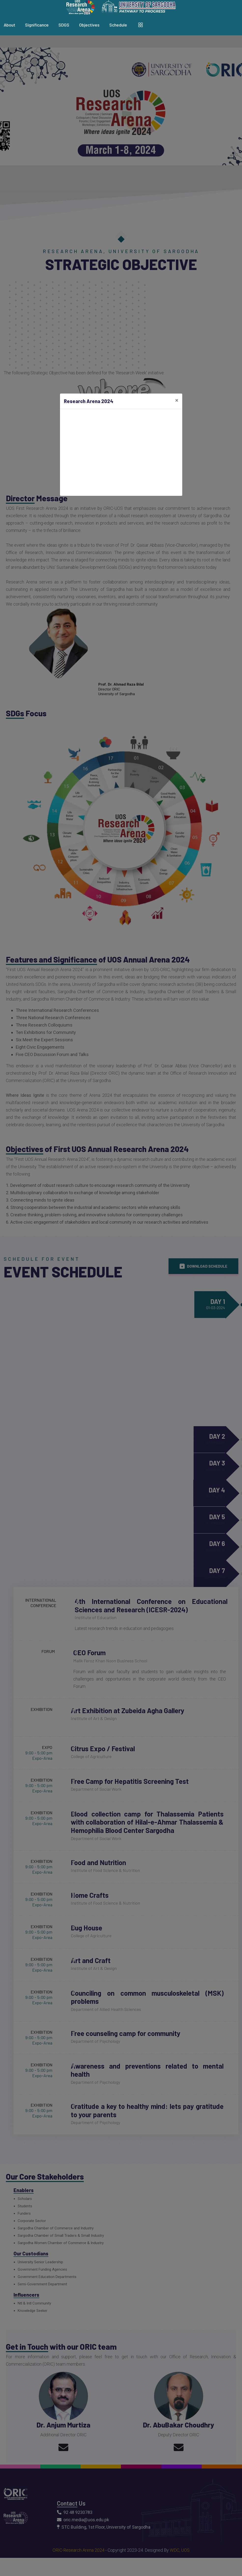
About (9, 25)
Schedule (118, 25)
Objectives (89, 25)
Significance (37, 25)
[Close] (176, 400)
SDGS (63, 25)
